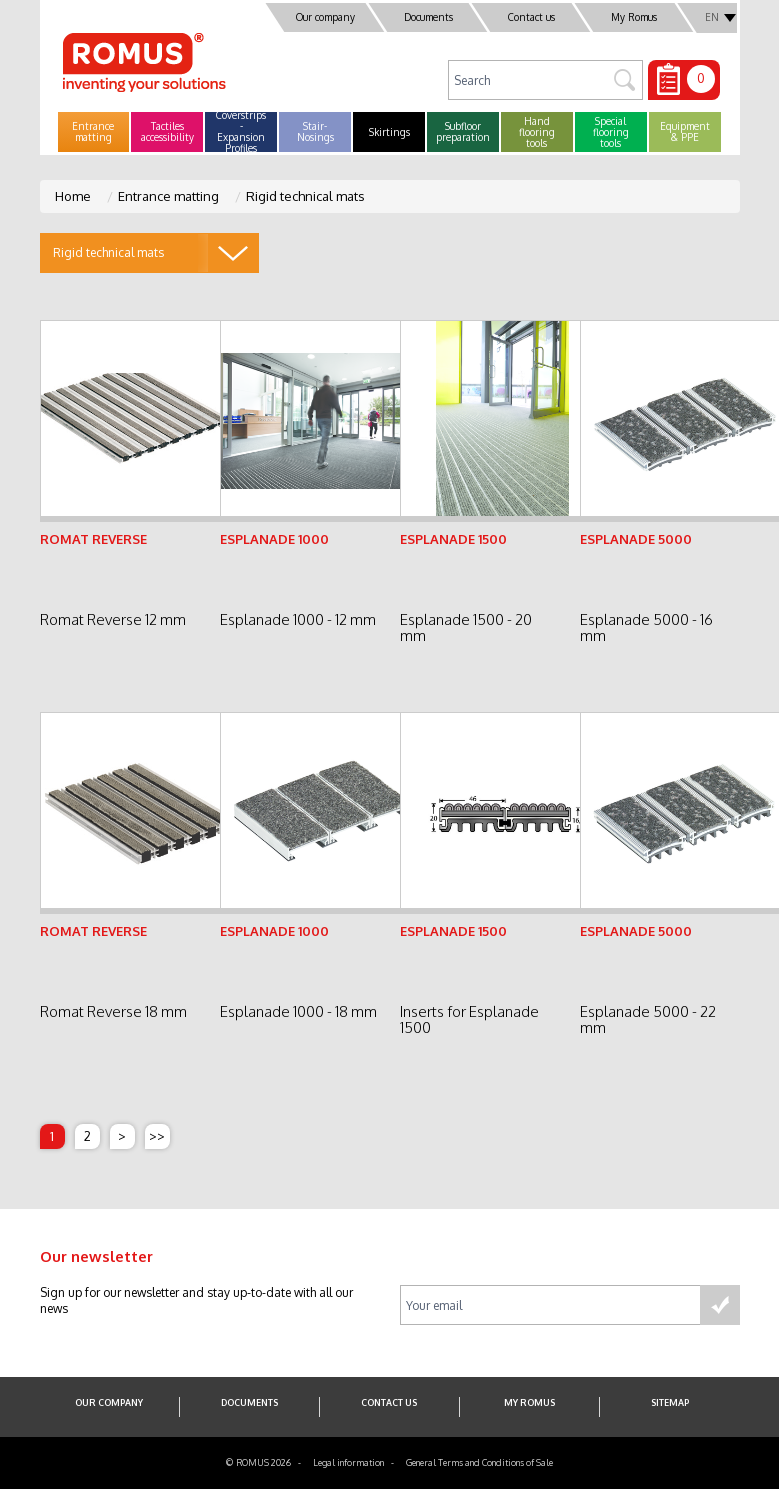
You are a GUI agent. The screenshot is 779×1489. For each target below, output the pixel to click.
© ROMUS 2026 (258, 1462)
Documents (427, 17)
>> (157, 1136)
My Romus (634, 17)
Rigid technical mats (305, 196)
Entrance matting (168, 196)
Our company (324, 17)
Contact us (530, 17)
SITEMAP (670, 1402)
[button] (94, 132)
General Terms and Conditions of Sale (479, 1462)
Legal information (348, 1462)
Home (73, 196)
